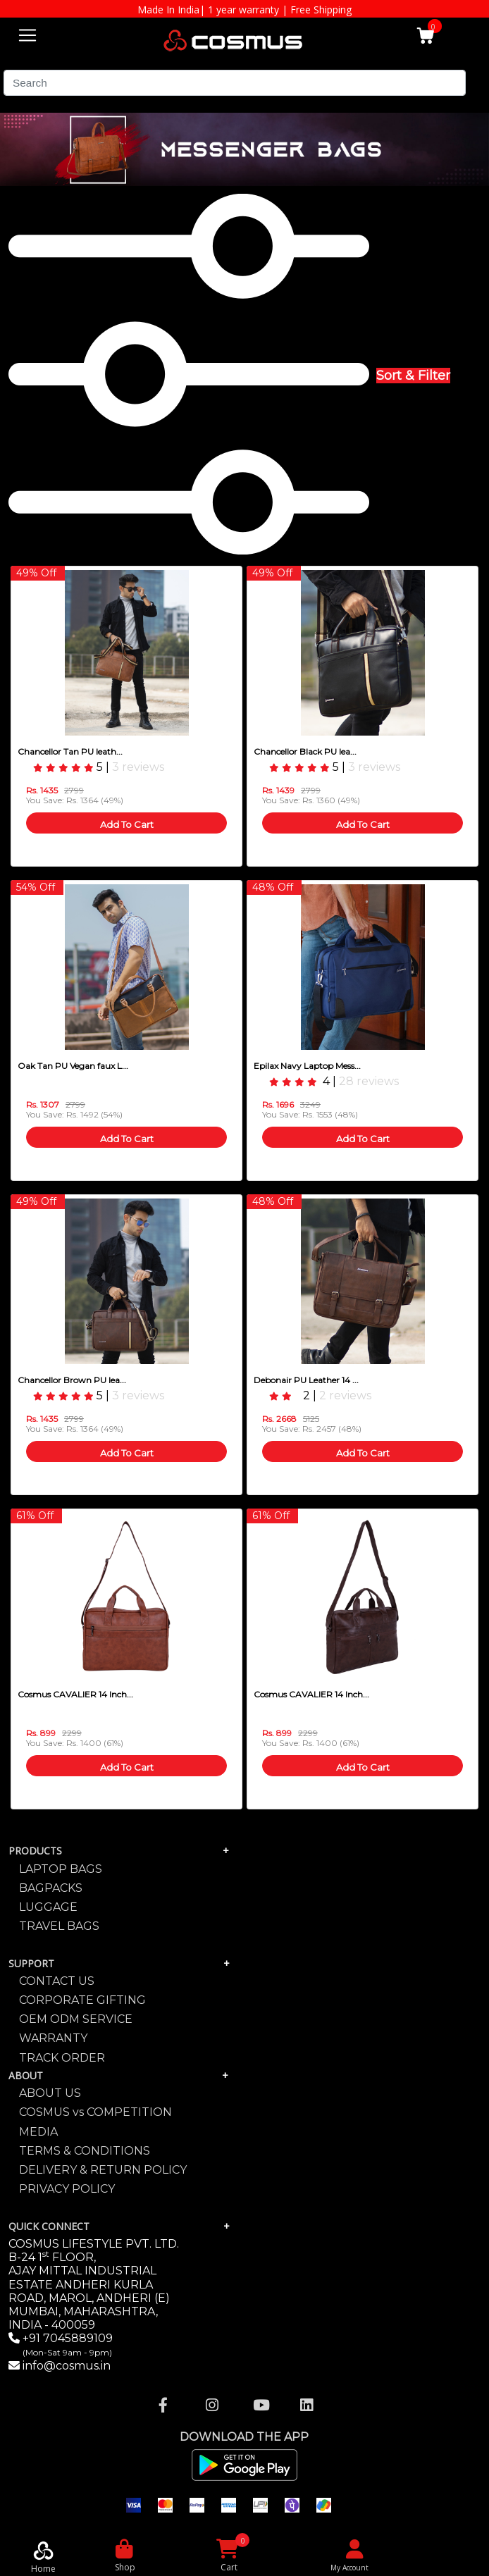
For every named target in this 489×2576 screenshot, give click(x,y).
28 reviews (369, 1081)
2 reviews (345, 1395)
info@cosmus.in (67, 2365)
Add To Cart (127, 824)
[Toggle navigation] (27, 33)
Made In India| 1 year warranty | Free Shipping (244, 9)
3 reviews (138, 767)
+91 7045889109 (66, 2345)
